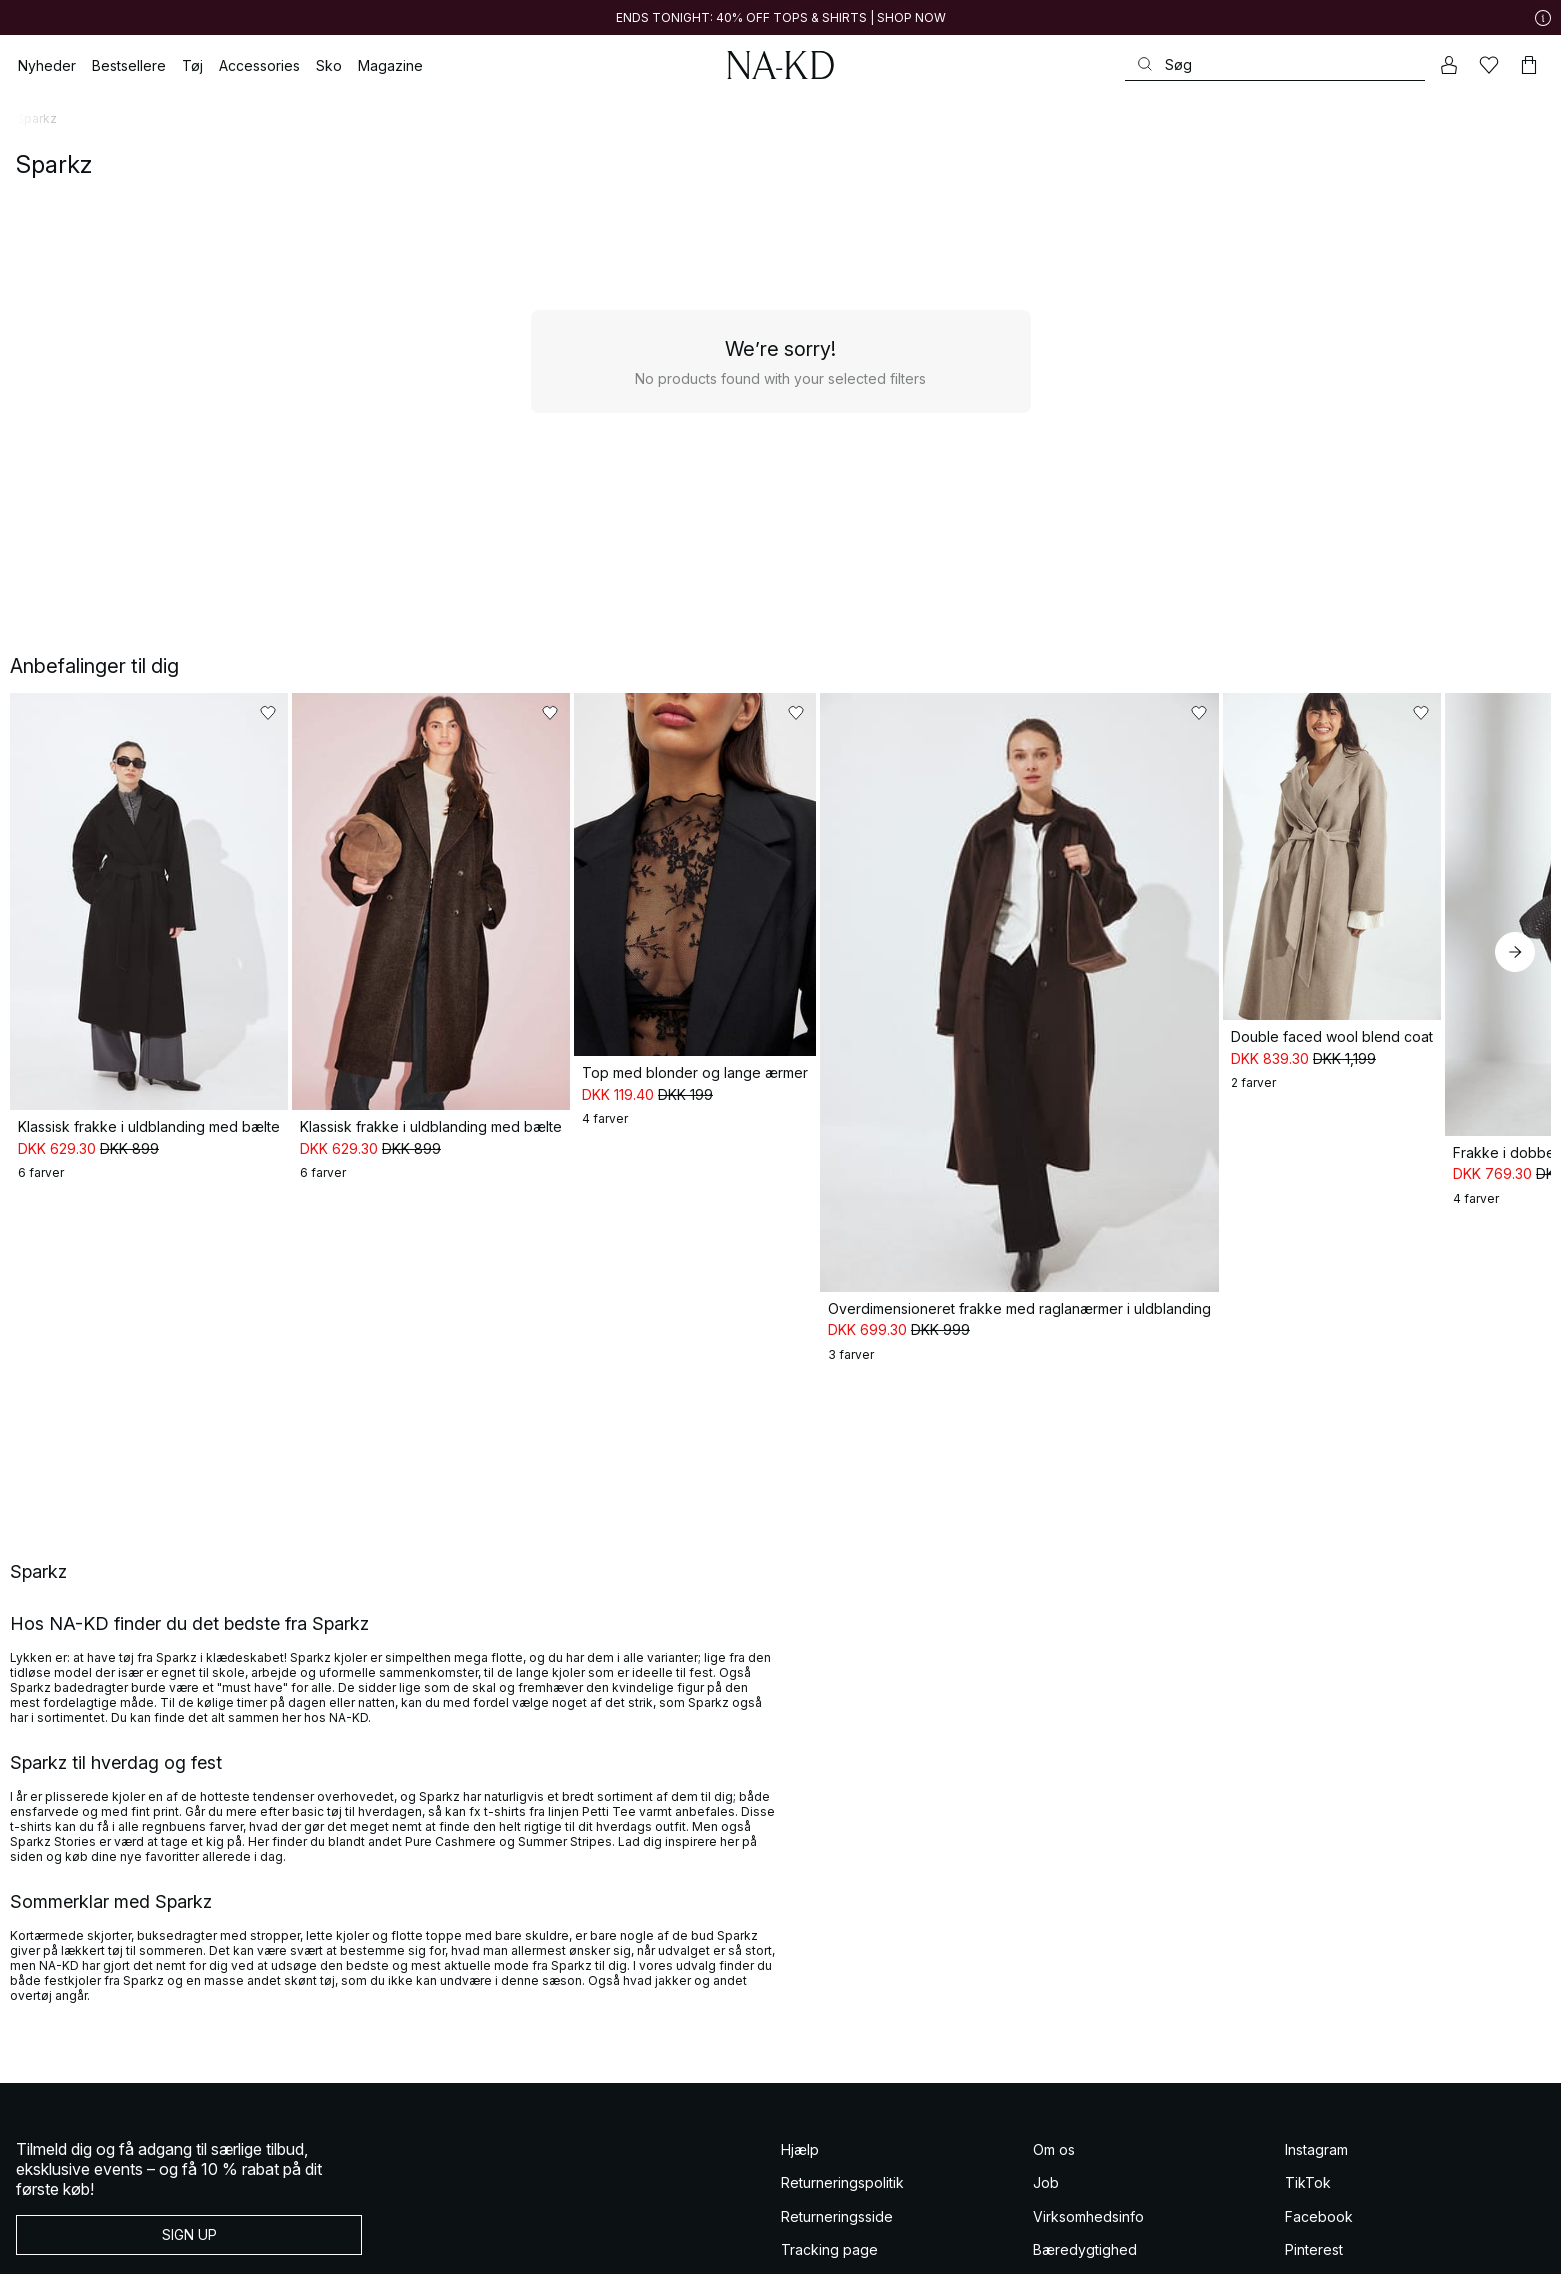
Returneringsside (837, 2190)
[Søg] (1275, 64)
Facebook (1319, 2190)
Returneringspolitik (842, 2157)
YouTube (1314, 2257)
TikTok (1308, 2157)
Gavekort (811, 2257)
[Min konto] (1449, 65)
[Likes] (1489, 65)
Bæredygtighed (1085, 2224)
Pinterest (1314, 2224)
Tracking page (829, 2224)
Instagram (1316, 2123)
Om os (1054, 2123)
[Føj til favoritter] (372, 713)
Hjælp (800, 2123)
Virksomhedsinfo (1088, 2190)
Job (1046, 2157)
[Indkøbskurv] (1529, 65)
